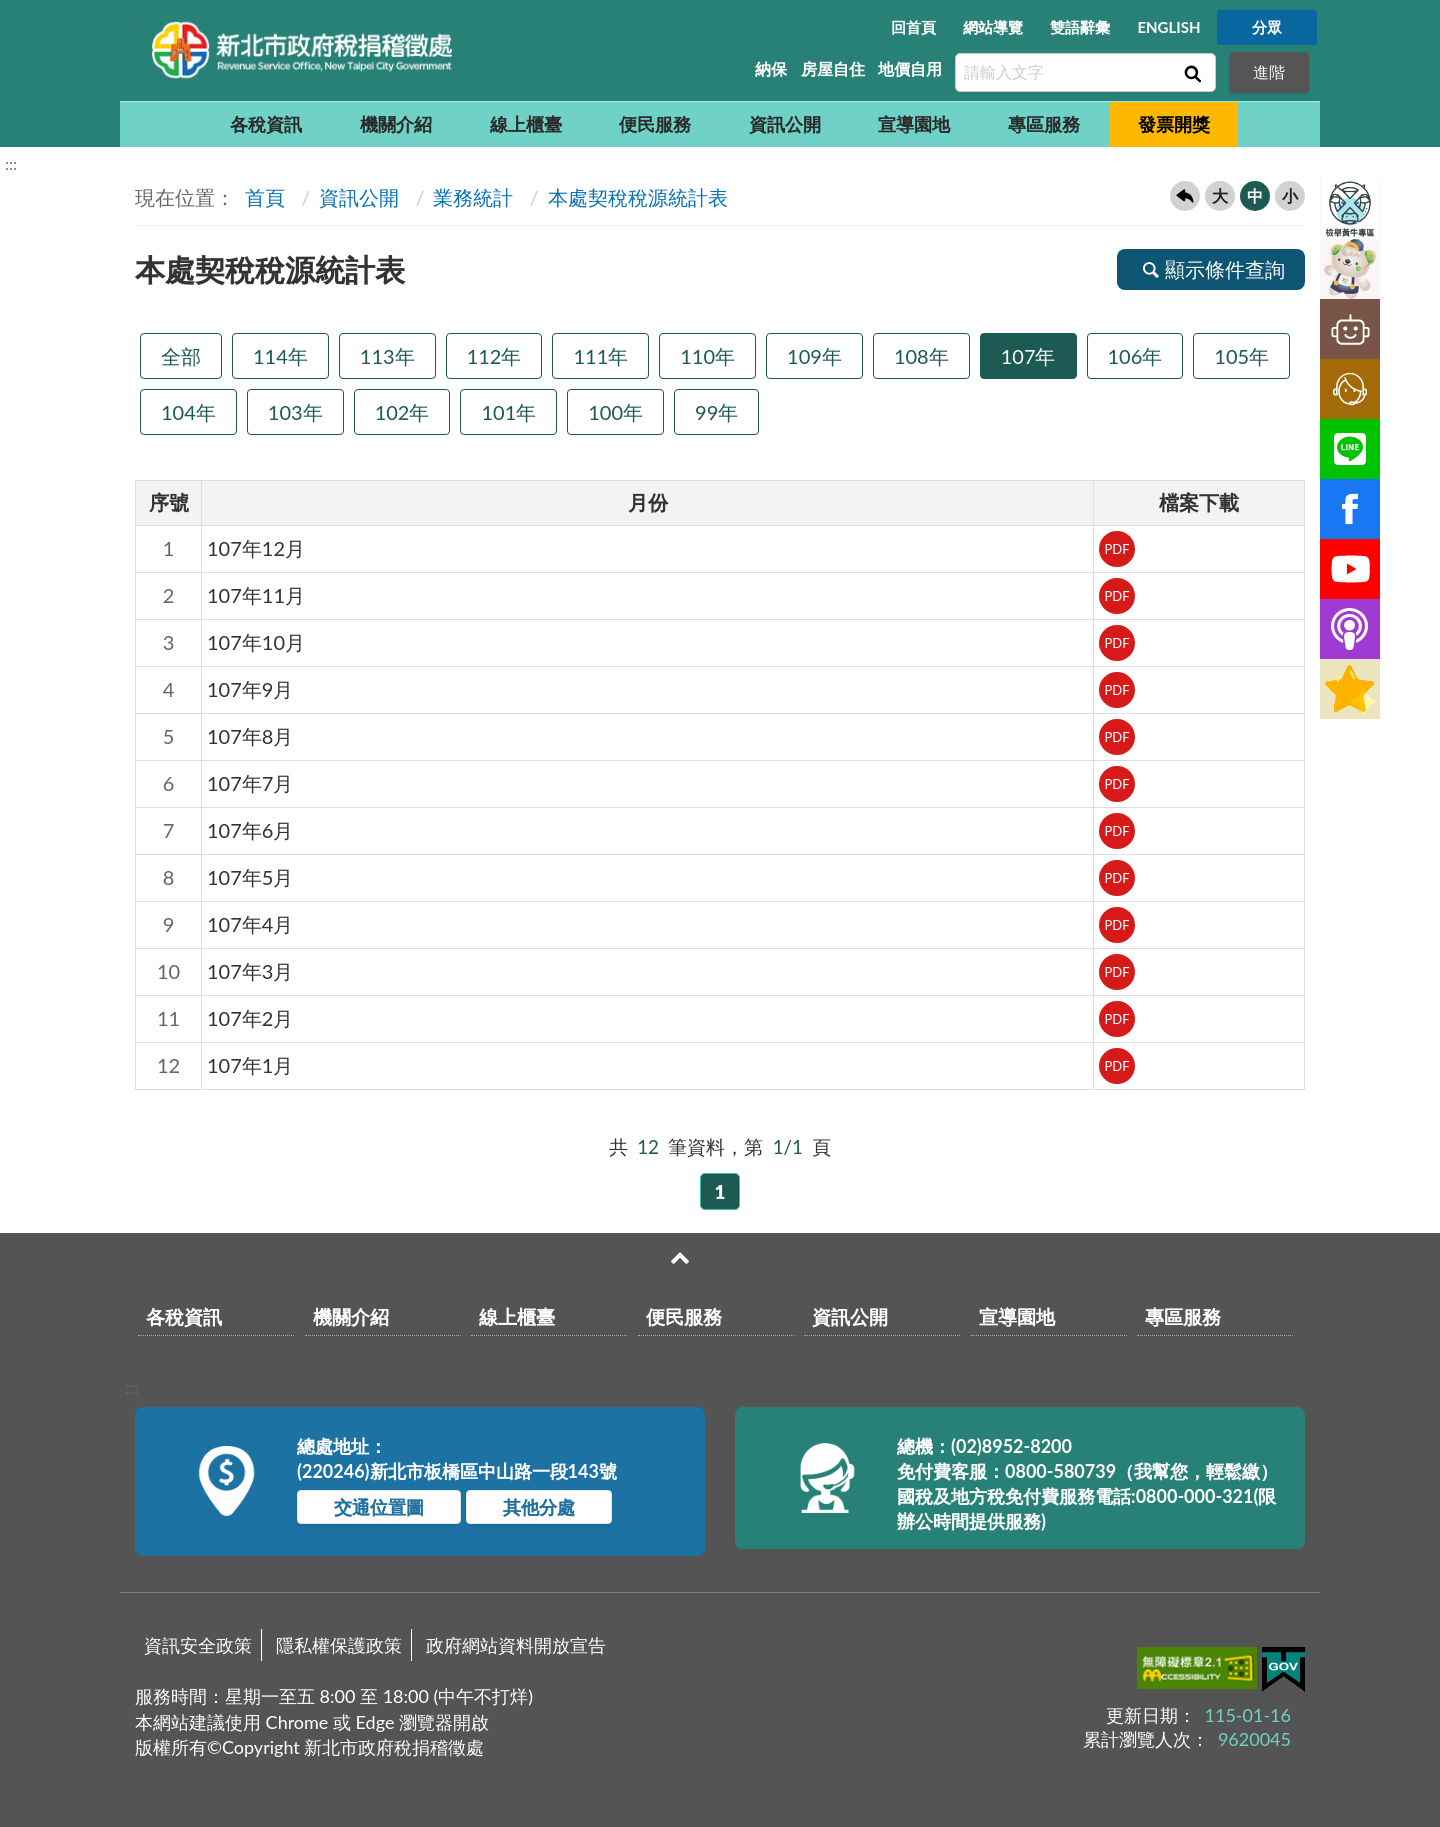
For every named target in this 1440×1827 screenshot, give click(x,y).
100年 (615, 412)
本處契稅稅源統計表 (638, 197)
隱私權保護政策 (339, 1645)
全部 (181, 356)
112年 (494, 356)
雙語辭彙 (1080, 27)
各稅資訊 (266, 124)
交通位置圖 (379, 1507)
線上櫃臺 (526, 124)
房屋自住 (833, 68)
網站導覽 (993, 27)
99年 (716, 412)
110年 (707, 356)
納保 (771, 68)
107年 (1028, 356)
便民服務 (655, 124)
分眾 (1267, 27)
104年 (188, 412)
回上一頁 (1185, 196)
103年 (295, 412)
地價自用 (910, 68)
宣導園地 (914, 124)
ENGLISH (1168, 27)
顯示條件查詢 (1211, 269)
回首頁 (913, 27)
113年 (387, 356)
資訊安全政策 (198, 1645)
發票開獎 (1174, 124)
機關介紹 (396, 124)
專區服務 (1044, 124)
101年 (508, 412)
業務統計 (473, 197)
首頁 (262, 197)
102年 (402, 412)
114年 (280, 356)
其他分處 (539, 1507)
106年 (1135, 356)
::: (131, 16)
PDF (1116, 549)
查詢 (1191, 73)
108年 (921, 356)
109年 (814, 356)
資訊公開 (785, 124)
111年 (600, 356)
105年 (1241, 356)
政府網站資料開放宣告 (516, 1645)
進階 (1269, 71)
